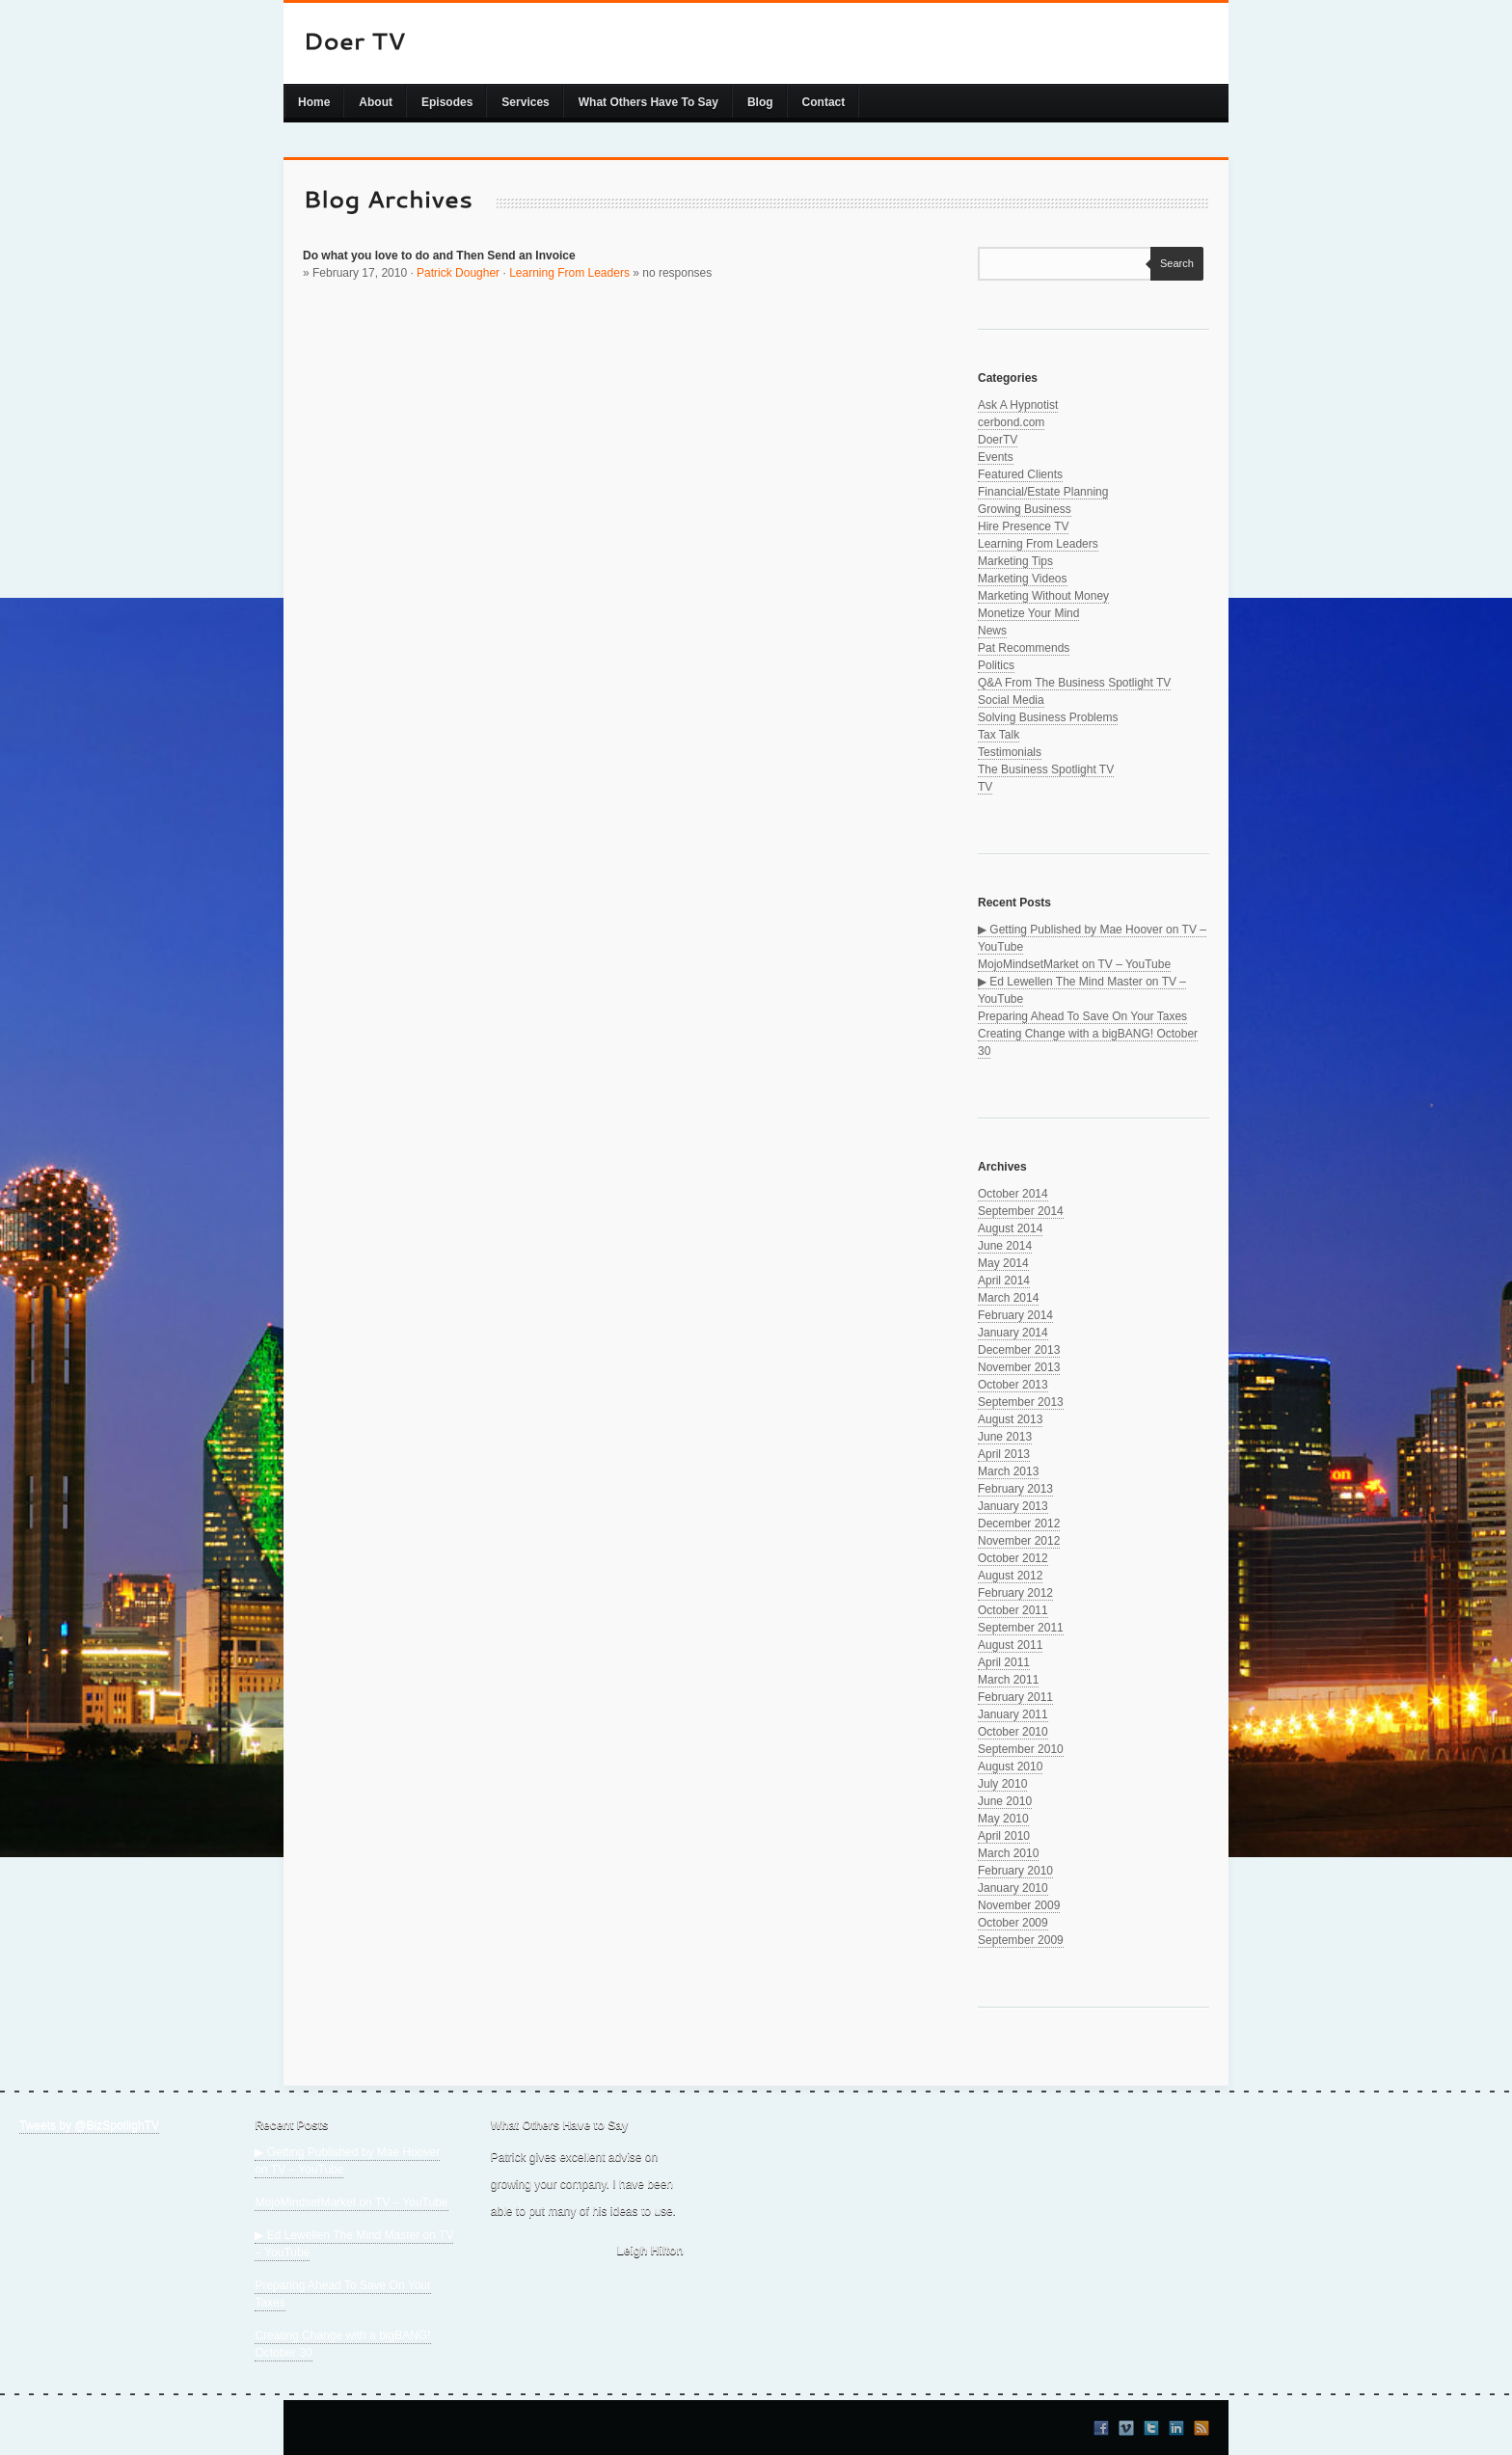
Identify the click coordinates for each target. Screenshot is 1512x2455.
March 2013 (1008, 1471)
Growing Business (1024, 509)
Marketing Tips (1015, 561)
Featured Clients (1020, 474)
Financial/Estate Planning (1043, 492)
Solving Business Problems (1048, 717)
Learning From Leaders (569, 273)
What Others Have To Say (648, 102)
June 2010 (1005, 1801)
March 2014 (1008, 1298)
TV (985, 787)
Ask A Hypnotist (1018, 405)
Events (995, 457)
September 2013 (1021, 1402)
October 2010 (1013, 1732)
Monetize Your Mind (1028, 613)
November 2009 (1019, 1905)
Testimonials (1009, 752)
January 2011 (1013, 1714)
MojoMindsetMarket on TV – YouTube (1074, 964)
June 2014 (1005, 1246)
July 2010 (1002, 1784)
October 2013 (1013, 1384)
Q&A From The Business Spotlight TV (1074, 682)
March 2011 (1008, 1679)
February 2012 (1015, 1593)
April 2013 (1004, 1454)
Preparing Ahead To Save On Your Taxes (1082, 1016)
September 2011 (1021, 1627)
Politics (996, 665)
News (992, 630)
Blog (760, 102)
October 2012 (1013, 1558)
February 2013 (1015, 1489)
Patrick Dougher (458, 273)
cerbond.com (1011, 422)
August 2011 (1010, 1645)
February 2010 (1015, 1870)
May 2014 (1003, 1263)
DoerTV (997, 439)
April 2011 (1004, 1662)
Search (1172, 263)
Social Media (1011, 700)
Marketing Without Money (1043, 596)
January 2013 (1013, 1506)
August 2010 (1010, 1766)
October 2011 (1013, 1610)
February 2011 (1015, 1697)
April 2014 (1004, 1280)
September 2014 (1021, 1211)
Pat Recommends (1023, 648)
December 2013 (1019, 1350)
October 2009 (1013, 1922)
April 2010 (1004, 1836)
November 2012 (1019, 1541)
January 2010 (1013, 1888)
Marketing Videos (1022, 578)
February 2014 (1015, 1315)
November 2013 (1019, 1367)
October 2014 (1013, 1194)
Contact (824, 102)
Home (314, 102)
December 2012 (1019, 1523)
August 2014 (1010, 1228)
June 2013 (1005, 1436)
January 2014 (1013, 1332)
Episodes (446, 102)
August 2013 (1010, 1419)
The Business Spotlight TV (1046, 769)
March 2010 (1008, 1853)
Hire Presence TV (1023, 526)
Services (525, 102)
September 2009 (1021, 1940)
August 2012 (1010, 1575)
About (375, 102)
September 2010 (1021, 1749)
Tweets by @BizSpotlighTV (89, 2125)
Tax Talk (998, 735)
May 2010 (1003, 1818)
